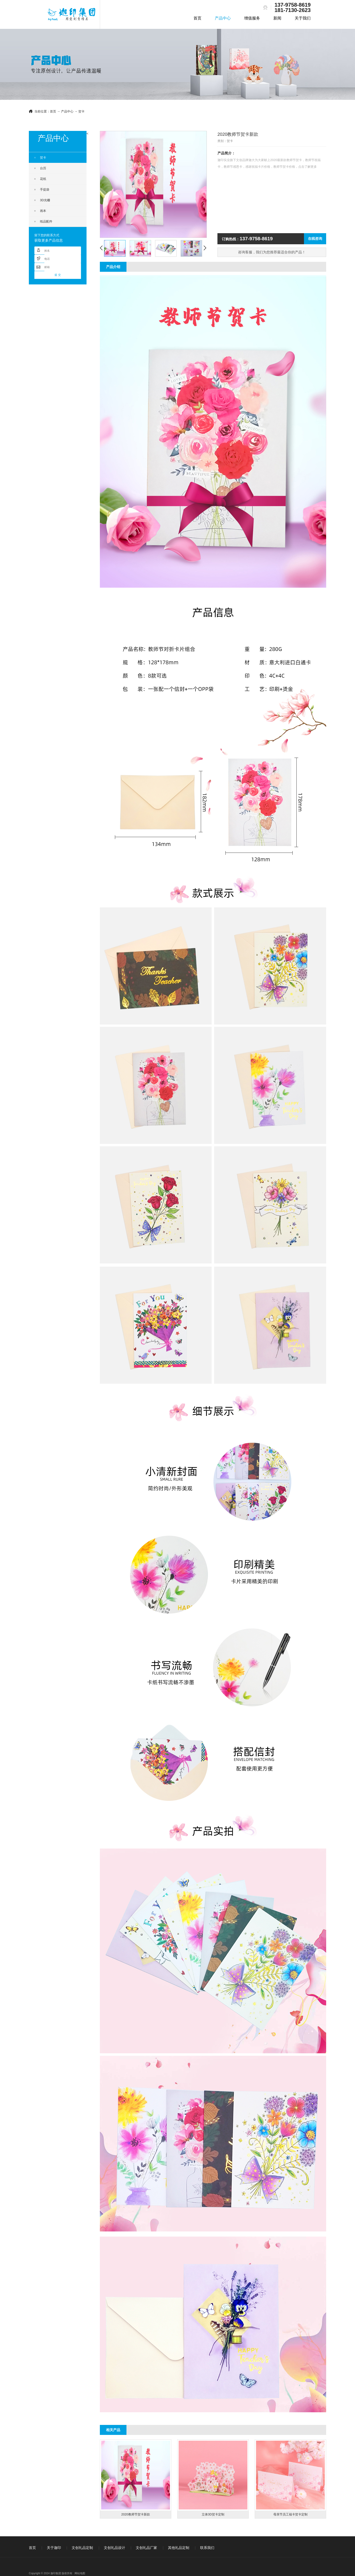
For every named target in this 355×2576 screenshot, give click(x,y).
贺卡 (81, 111)
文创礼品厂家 (146, 2548)
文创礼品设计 (114, 2548)
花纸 (43, 179)
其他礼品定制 (178, 2548)
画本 (43, 211)
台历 (43, 168)
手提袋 (44, 189)
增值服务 (252, 18)
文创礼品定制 (82, 2548)
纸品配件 (46, 221)
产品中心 (223, 18)
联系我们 (207, 2548)
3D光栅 (45, 200)
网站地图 (80, 2573)
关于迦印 (54, 2548)
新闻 (277, 18)
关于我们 (303, 18)
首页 (197, 18)
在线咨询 (315, 238)
